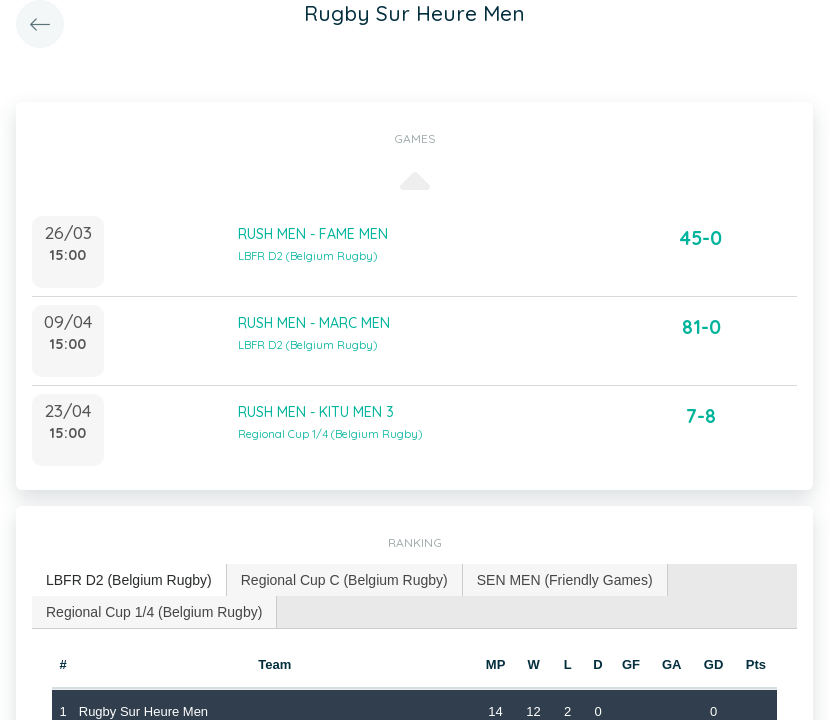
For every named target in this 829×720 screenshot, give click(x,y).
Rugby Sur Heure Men (143, 711)
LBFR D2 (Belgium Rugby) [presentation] (129, 580)
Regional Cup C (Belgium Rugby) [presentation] (344, 580)
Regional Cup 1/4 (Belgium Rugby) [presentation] (154, 612)
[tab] (129, 580)
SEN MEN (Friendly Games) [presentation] (565, 580)
